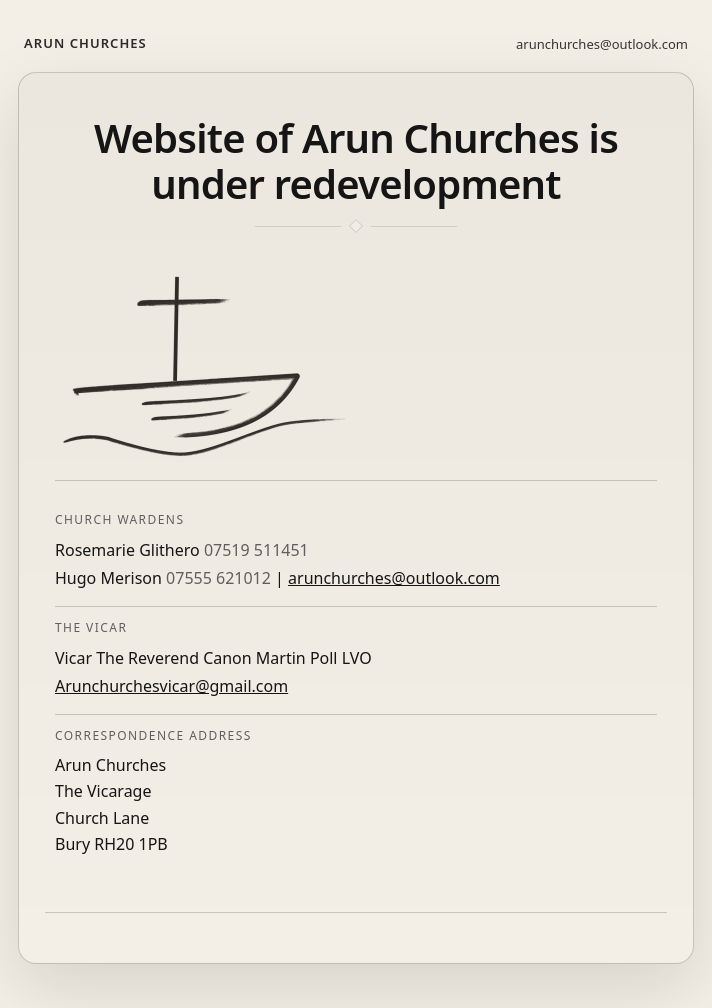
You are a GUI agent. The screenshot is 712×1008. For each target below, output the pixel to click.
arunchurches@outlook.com (602, 44)
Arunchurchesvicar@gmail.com (171, 686)
